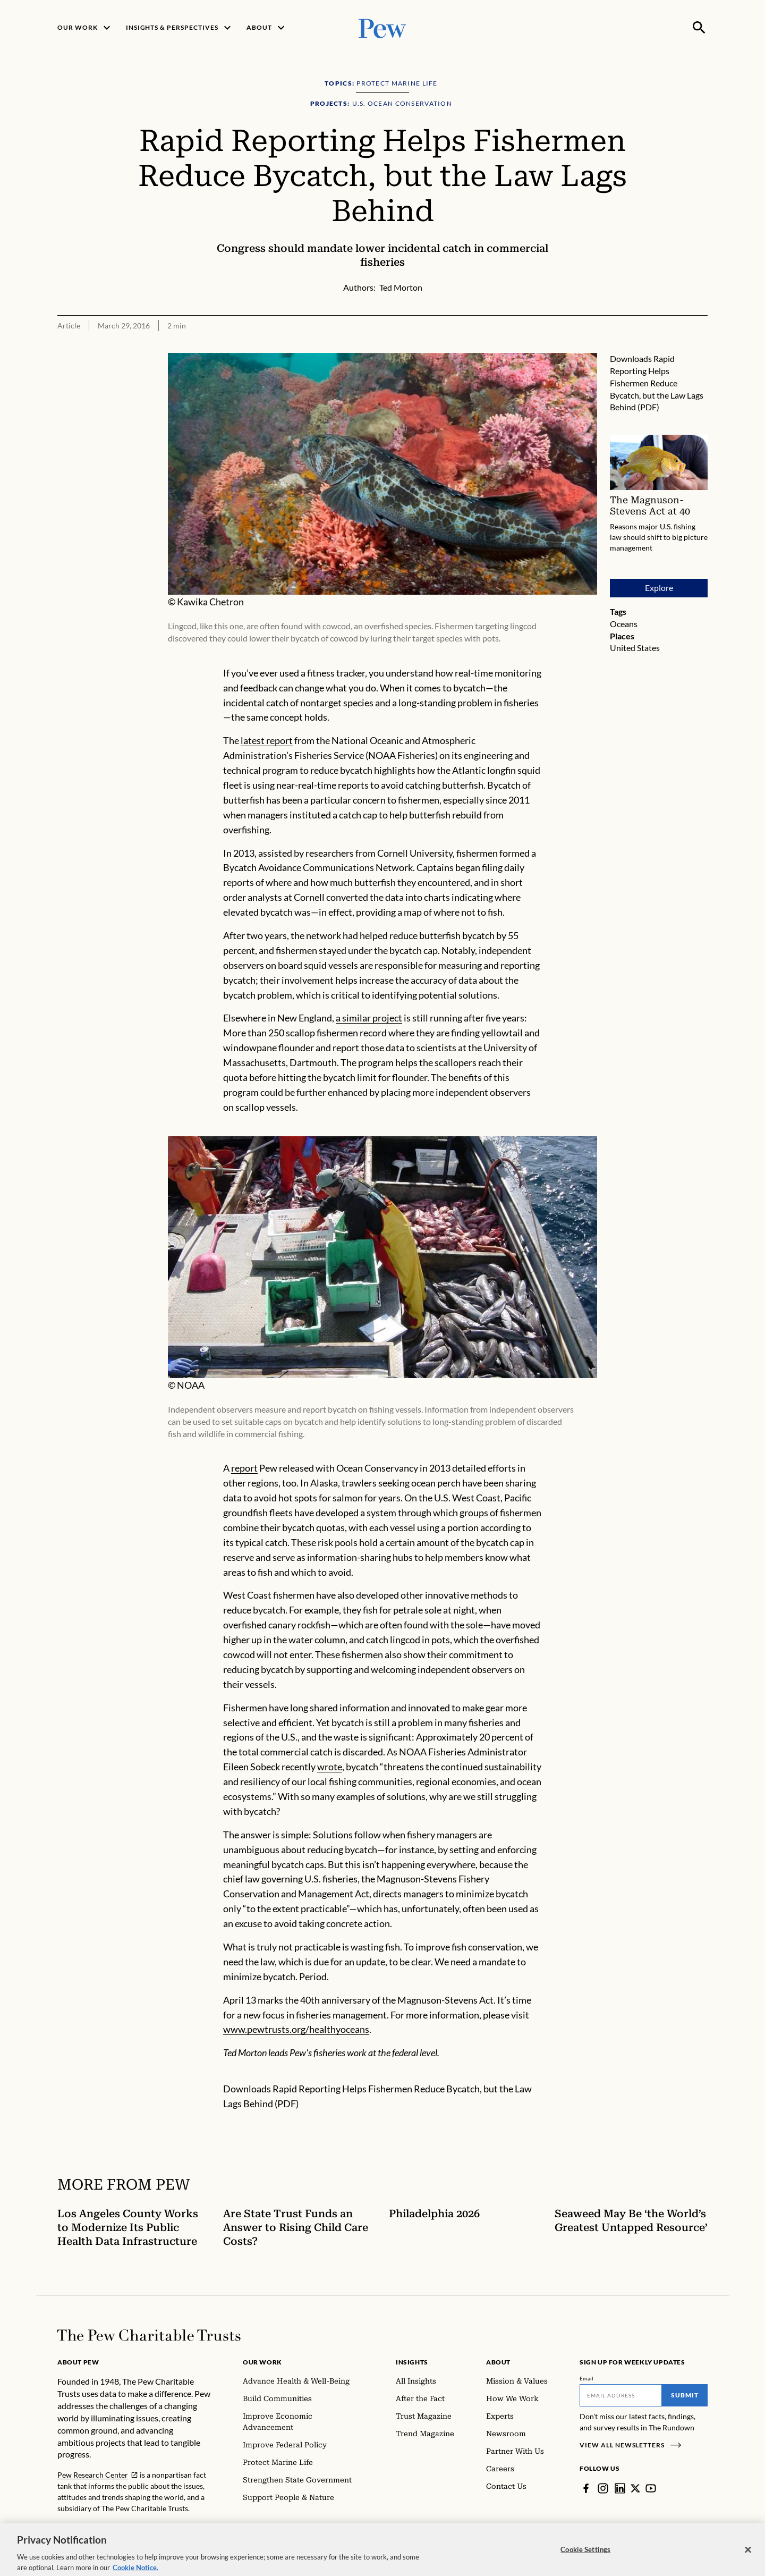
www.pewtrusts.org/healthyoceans (296, 2029)
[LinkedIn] (620, 2488)
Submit (685, 2395)
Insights (412, 2362)
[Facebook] (586, 2488)
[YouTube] (650, 2488)
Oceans (624, 624)
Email (587, 2378)
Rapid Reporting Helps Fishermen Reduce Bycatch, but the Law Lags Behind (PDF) (656, 382)
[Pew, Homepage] (382, 27)
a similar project (369, 1018)
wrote (329, 1766)
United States (635, 648)
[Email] (621, 2395)
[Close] (748, 2559)
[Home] (149, 2335)
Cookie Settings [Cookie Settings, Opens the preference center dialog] (585, 2559)
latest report (267, 740)
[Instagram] (603, 2488)
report (244, 1468)
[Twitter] (635, 2488)
